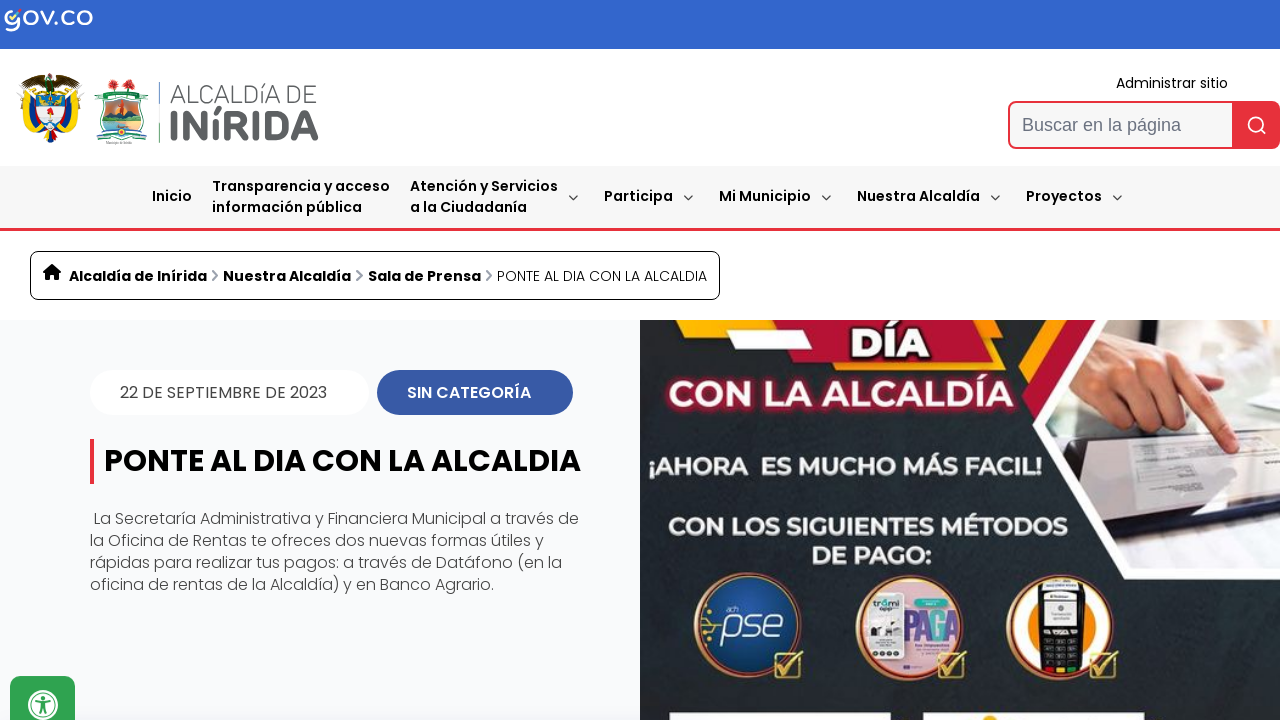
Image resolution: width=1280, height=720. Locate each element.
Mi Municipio (765, 196)
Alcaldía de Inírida (138, 276)
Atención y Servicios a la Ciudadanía (484, 196)
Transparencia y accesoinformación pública (301, 196)
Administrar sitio (1172, 83)
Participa (638, 196)
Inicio (172, 196)
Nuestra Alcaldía (918, 196)
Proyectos (1064, 196)
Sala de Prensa (424, 276)
